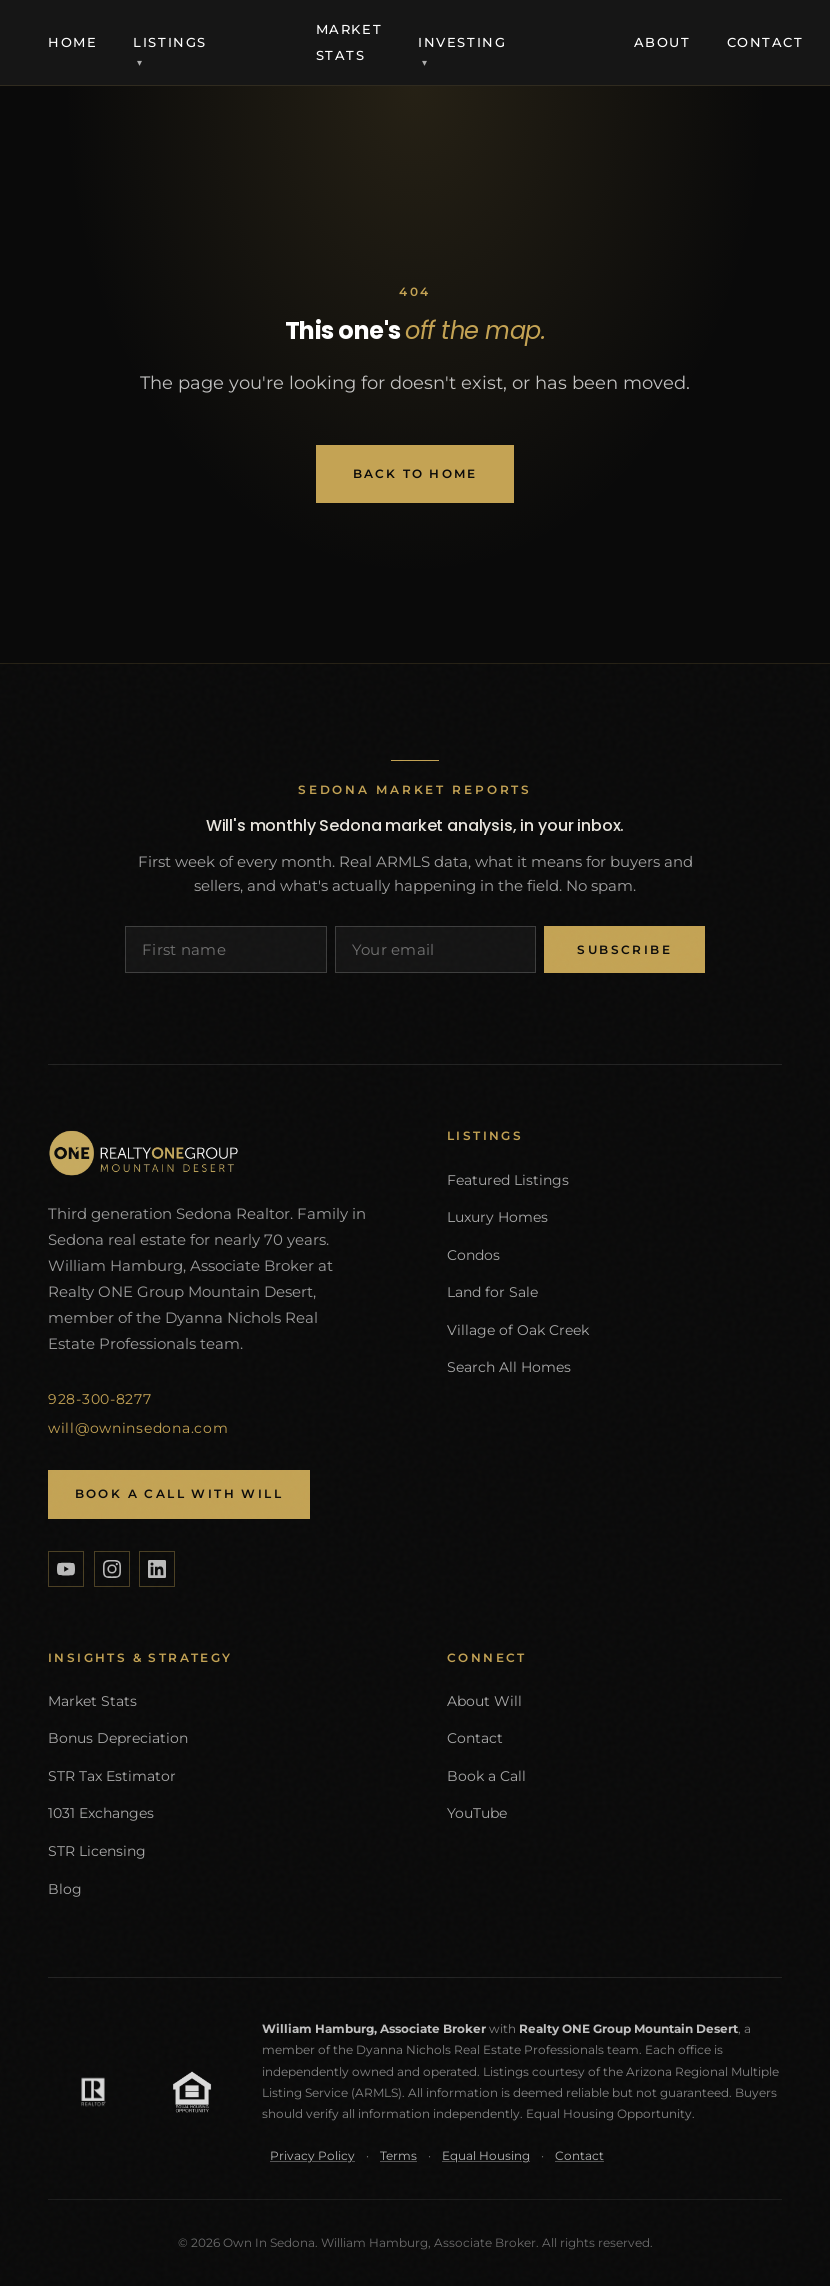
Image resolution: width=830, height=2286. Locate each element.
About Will (484, 1701)
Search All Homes (509, 1367)
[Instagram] (112, 1569)
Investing (462, 42)
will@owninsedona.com (138, 1428)
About (662, 42)
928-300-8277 (100, 1399)
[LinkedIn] (157, 1569)
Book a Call (486, 1776)
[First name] (226, 949)
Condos (473, 1255)
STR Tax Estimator (112, 1776)
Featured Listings (508, 1180)
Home (72, 42)
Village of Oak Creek (518, 1330)
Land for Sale (492, 1292)
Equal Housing (486, 2155)
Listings (170, 42)
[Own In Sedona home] (215, 1153)
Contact (765, 42)
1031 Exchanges (101, 1813)
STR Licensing (97, 1851)
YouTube (477, 1813)
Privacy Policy (312, 2155)
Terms (398, 2155)
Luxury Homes (497, 1217)
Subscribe (624, 949)
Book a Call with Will (179, 1493)
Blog (65, 1889)
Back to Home (415, 473)
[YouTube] (66, 1569)
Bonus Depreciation (118, 1738)
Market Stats (92, 1701)
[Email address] (436, 949)
